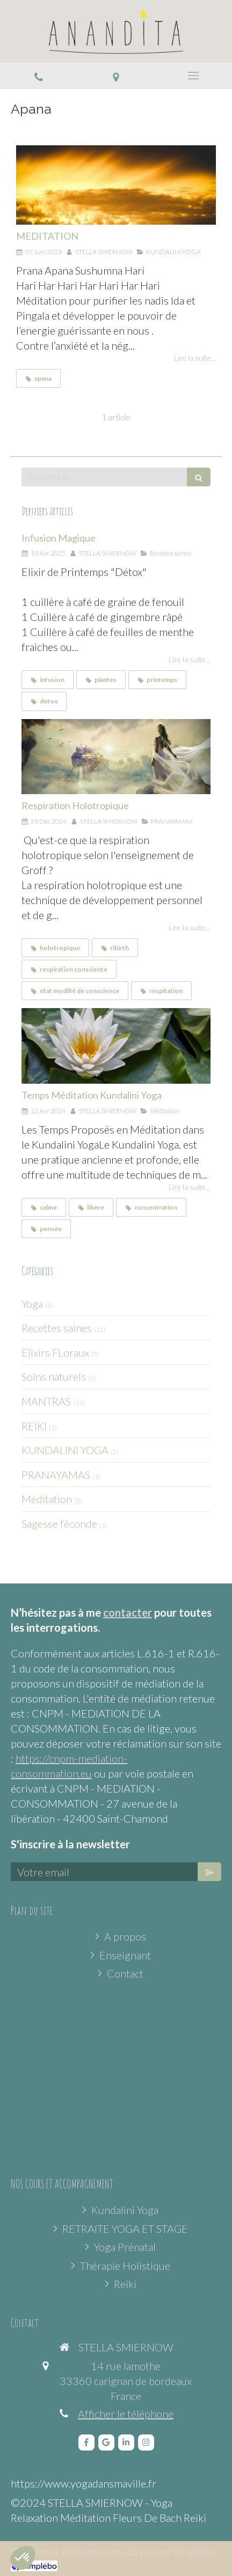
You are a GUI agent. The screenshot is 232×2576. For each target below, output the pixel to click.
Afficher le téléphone (125, 2413)
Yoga (32, 1303)
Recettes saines (56, 1327)
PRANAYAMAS (55, 1474)
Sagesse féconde (59, 1523)
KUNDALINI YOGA (64, 1450)
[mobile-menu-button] (193, 75)
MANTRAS (46, 1401)
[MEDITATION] (116, 185)
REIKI (34, 1425)
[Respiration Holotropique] (116, 757)
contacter (127, 1612)
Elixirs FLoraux (55, 1352)
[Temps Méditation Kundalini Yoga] (116, 1046)
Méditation (46, 1498)
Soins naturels (53, 1376)
